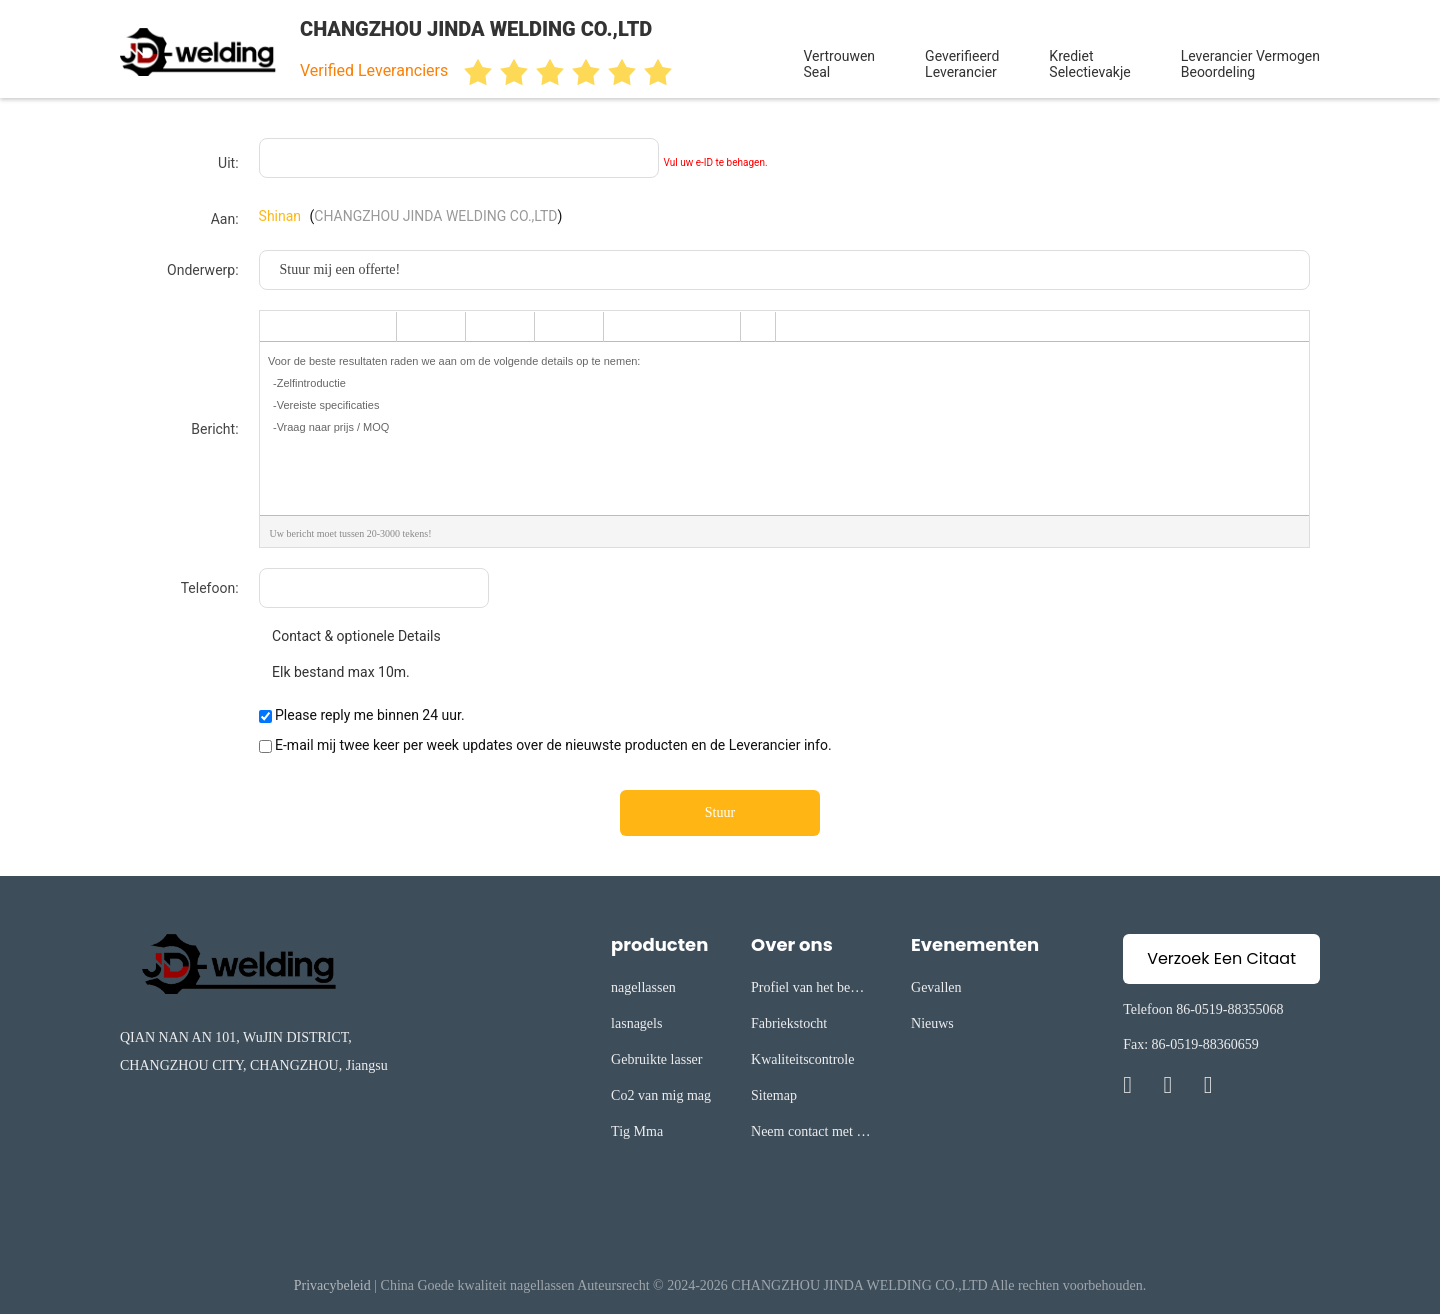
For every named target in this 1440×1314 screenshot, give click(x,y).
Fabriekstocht (789, 1023)
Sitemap (774, 1095)
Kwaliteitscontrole (802, 1059)
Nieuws (932, 1023)
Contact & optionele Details (350, 636)
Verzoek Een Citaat (1221, 958)
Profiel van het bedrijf (810, 990)
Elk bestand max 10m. (334, 672)
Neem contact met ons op (810, 1134)
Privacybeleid (332, 1285)
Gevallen (936, 987)
